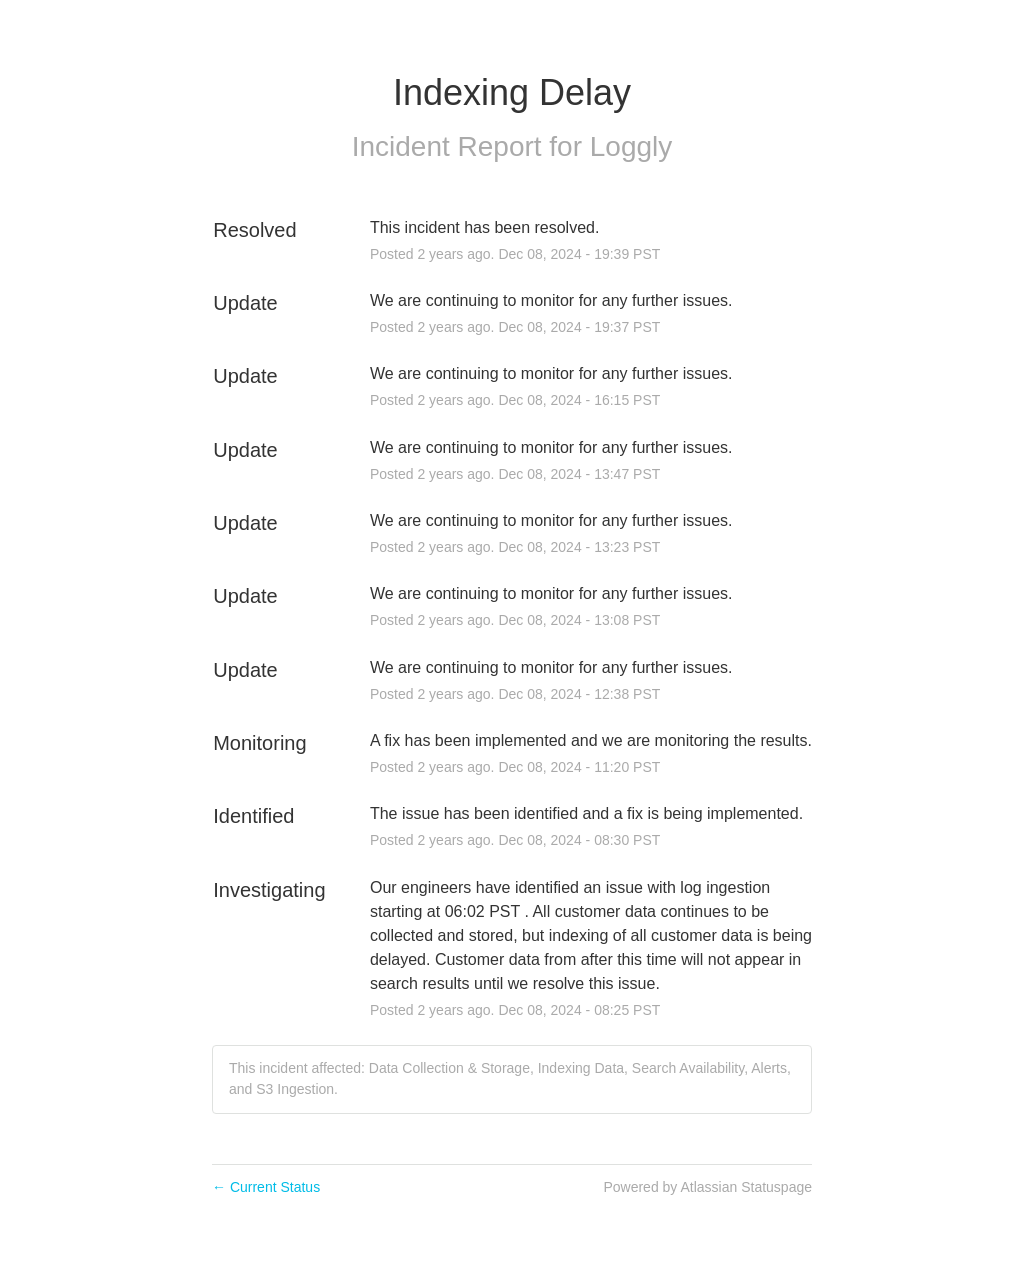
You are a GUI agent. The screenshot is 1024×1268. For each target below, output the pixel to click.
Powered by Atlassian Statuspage (707, 1187)
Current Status (266, 1187)
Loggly (631, 146)
